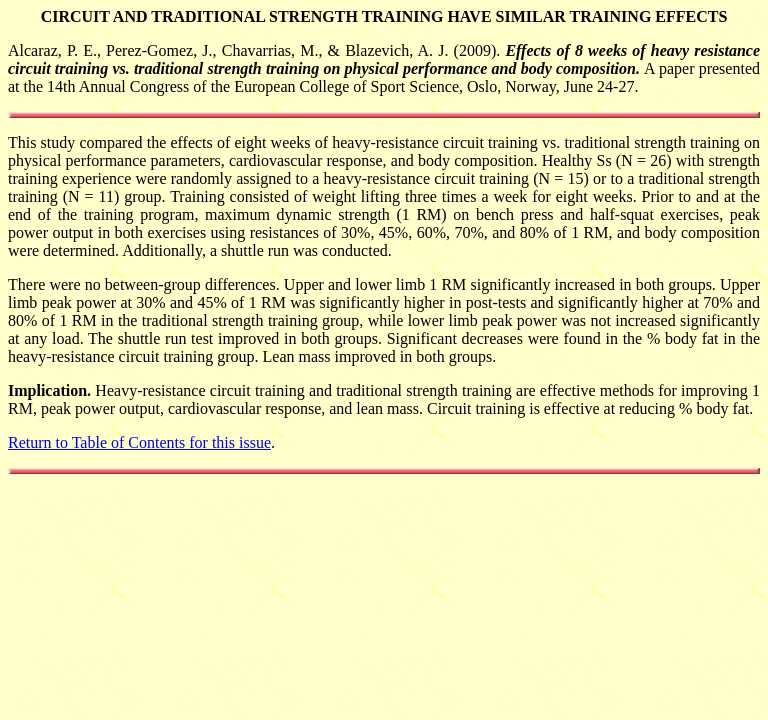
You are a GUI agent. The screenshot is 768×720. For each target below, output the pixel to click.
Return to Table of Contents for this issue (139, 442)
